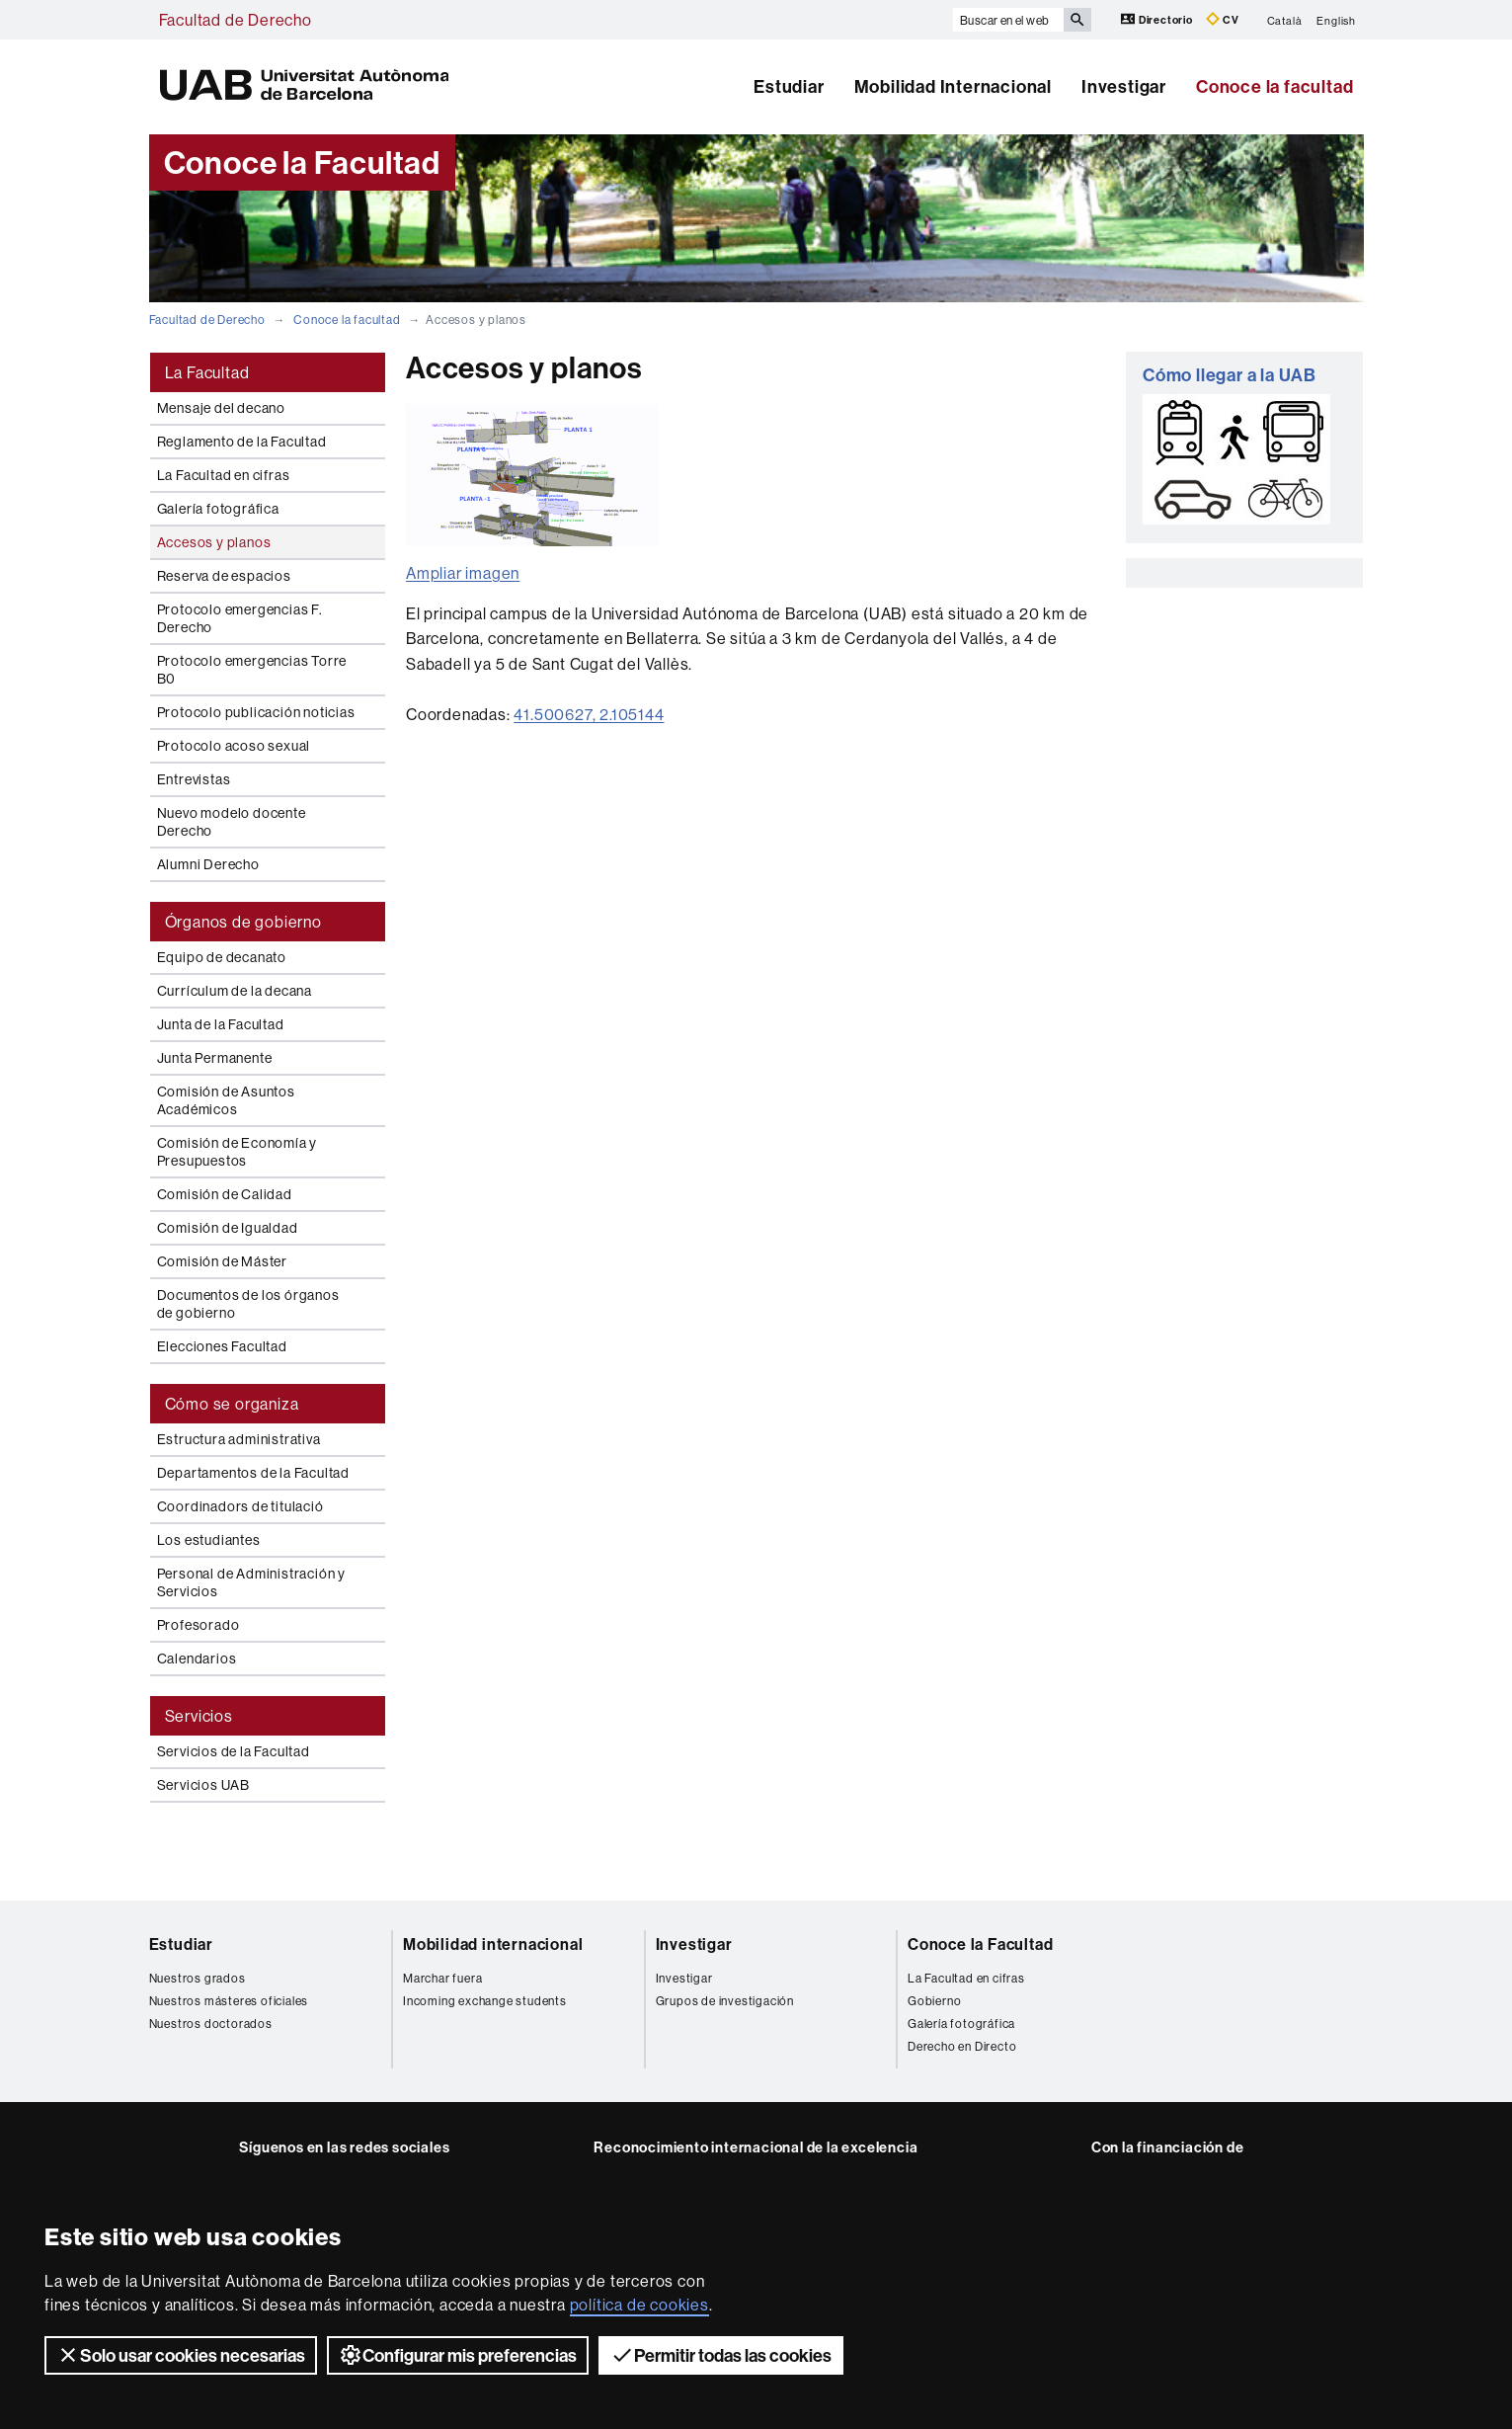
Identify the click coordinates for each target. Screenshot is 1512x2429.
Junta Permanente (215, 1058)
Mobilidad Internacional (953, 86)
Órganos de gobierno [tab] (243, 921)
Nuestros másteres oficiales (229, 2000)
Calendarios (197, 1658)
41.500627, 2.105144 (589, 714)
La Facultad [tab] (207, 372)
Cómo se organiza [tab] (232, 1404)
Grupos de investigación (725, 2000)
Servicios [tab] (199, 1716)
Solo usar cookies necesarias (180, 2355)
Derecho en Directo (962, 2046)
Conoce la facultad (1274, 86)
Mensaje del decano (221, 408)
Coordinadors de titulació (240, 1506)
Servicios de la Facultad (233, 1751)
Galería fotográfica (218, 509)
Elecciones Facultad (222, 1346)
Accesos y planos (214, 542)
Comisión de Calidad (224, 1194)
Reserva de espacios (224, 576)
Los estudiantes (209, 1540)
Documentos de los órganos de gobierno (248, 1304)
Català (1285, 20)
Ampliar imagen (462, 573)
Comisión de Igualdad (227, 1228)
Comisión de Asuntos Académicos (226, 1100)
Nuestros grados (197, 1978)
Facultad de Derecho (235, 20)
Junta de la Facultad (220, 1024)
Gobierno (934, 2000)
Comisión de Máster (222, 1261)
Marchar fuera (442, 1978)
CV (1222, 19)
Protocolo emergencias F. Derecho (240, 618)
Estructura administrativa (239, 1439)
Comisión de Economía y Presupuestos (237, 1152)
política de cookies (639, 2304)
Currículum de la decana (234, 991)
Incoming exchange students (485, 2000)
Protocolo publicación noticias (256, 712)
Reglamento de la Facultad (242, 441)
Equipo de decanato (221, 957)
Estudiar (789, 86)
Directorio (1158, 19)
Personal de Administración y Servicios (251, 1582)
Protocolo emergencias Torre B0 (252, 670)
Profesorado (198, 1625)
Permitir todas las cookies (721, 2355)
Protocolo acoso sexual (234, 746)
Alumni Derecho (208, 864)
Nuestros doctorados (211, 2023)
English (1336, 20)
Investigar (1123, 86)
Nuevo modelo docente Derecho (231, 822)
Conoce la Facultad (980, 1944)
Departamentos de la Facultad (253, 1473)
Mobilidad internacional (493, 1944)
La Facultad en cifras (223, 475)
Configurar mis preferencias (458, 2355)
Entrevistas (194, 779)
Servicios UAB (203, 1785)
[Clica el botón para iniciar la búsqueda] (1077, 20)
